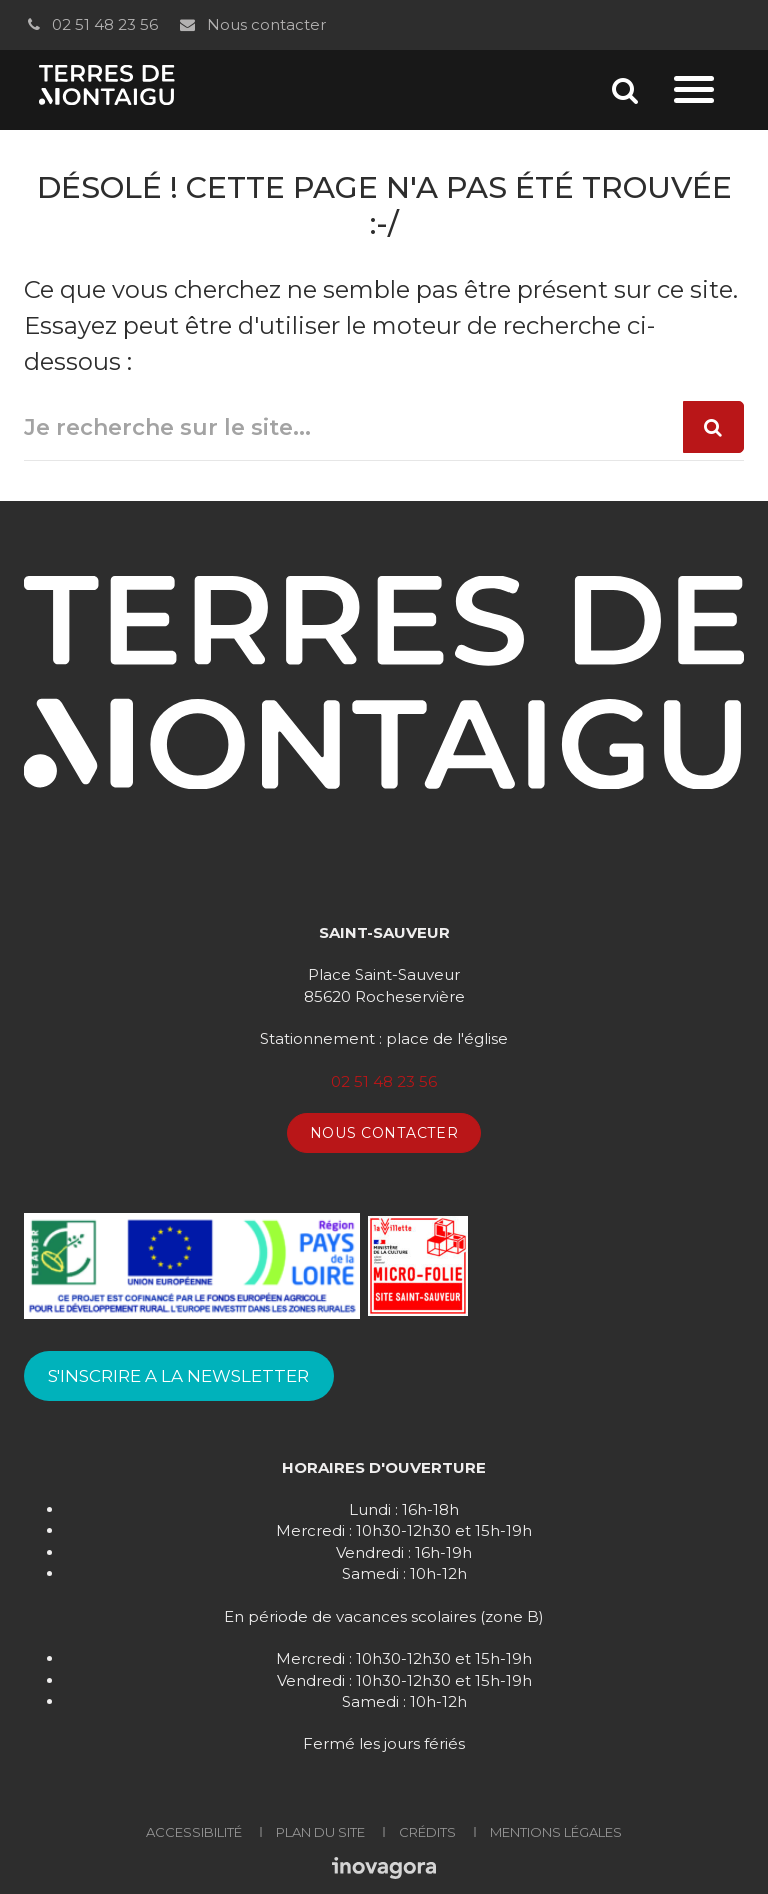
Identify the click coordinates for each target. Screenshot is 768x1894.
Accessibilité (194, 1832)
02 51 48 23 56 (91, 24)
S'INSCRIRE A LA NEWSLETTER (178, 1376)
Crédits (427, 1832)
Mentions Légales (556, 1832)
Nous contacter (251, 24)
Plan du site (320, 1832)
